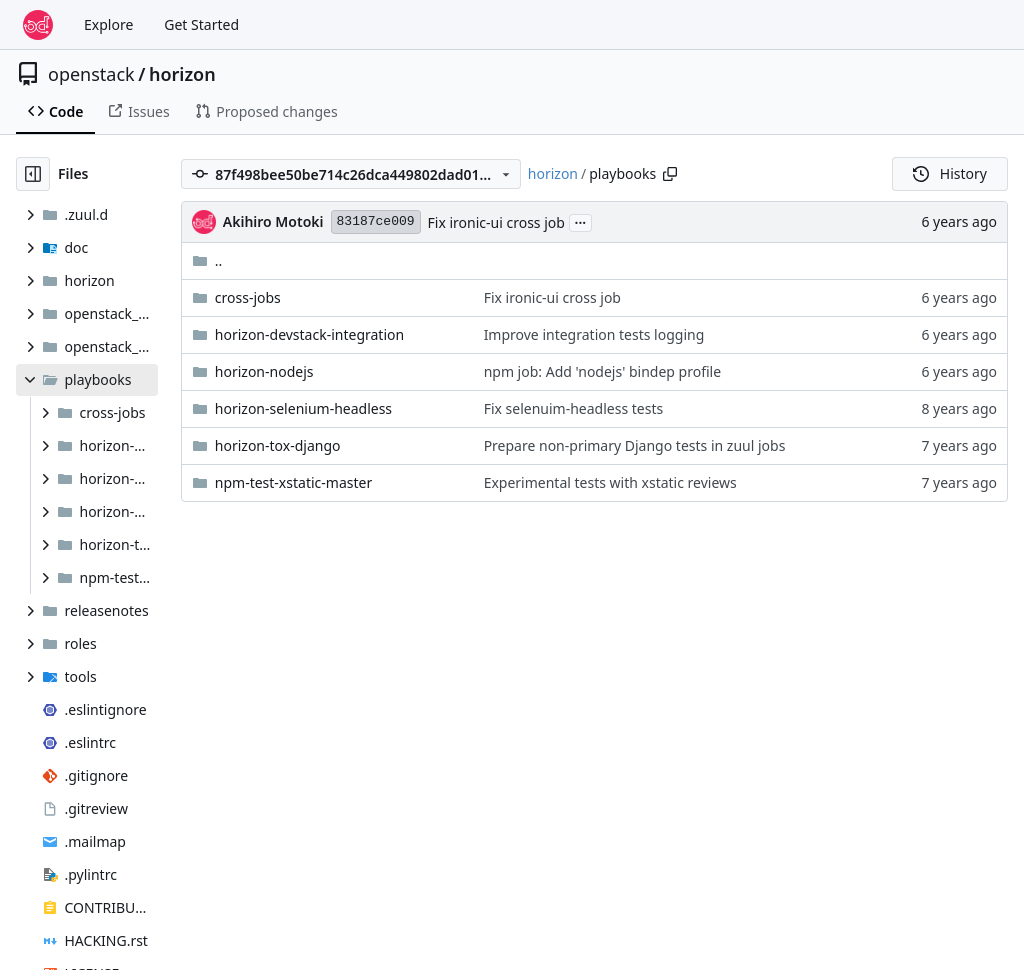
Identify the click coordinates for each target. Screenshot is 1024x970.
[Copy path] (670, 174)
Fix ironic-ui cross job (496, 222)
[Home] (38, 25)
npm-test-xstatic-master (293, 482)
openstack (91, 74)
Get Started (201, 24)
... (581, 221)
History (950, 173)
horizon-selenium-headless (303, 408)
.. (207, 260)
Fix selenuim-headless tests (574, 408)
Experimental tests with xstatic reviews (610, 482)
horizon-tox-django (278, 445)
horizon (182, 74)
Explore (108, 24)
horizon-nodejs (264, 371)
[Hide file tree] (33, 174)
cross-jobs (248, 297)
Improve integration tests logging (594, 334)
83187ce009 (376, 221)
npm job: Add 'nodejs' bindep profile (603, 371)
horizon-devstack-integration (309, 334)
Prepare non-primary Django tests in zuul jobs (635, 445)
